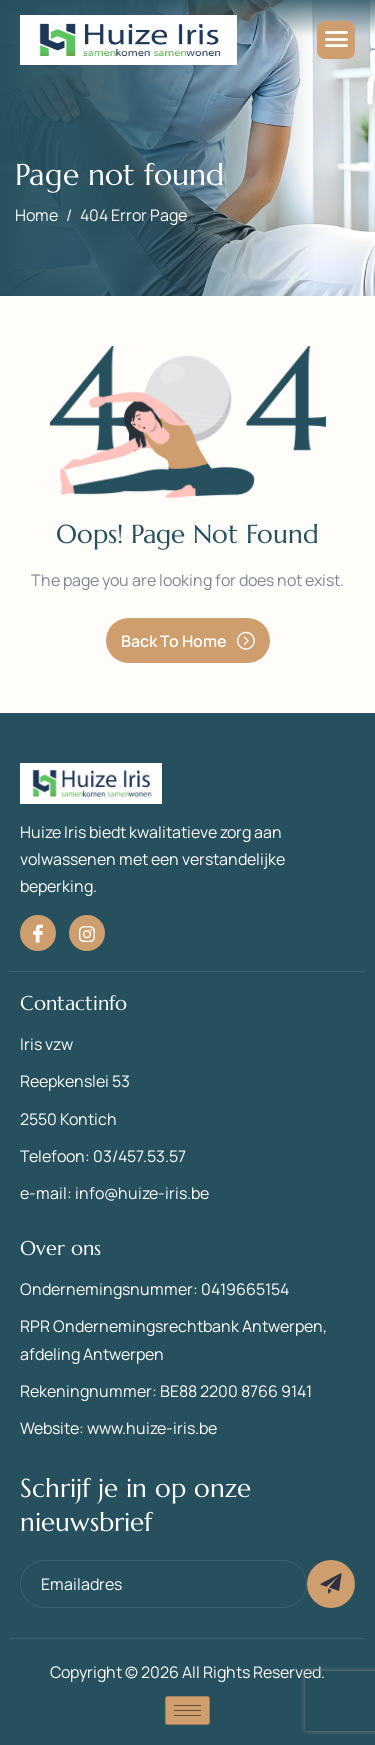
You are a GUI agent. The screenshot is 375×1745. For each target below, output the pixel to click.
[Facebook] (38, 933)
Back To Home (188, 641)
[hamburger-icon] (336, 40)
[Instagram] (87, 933)
